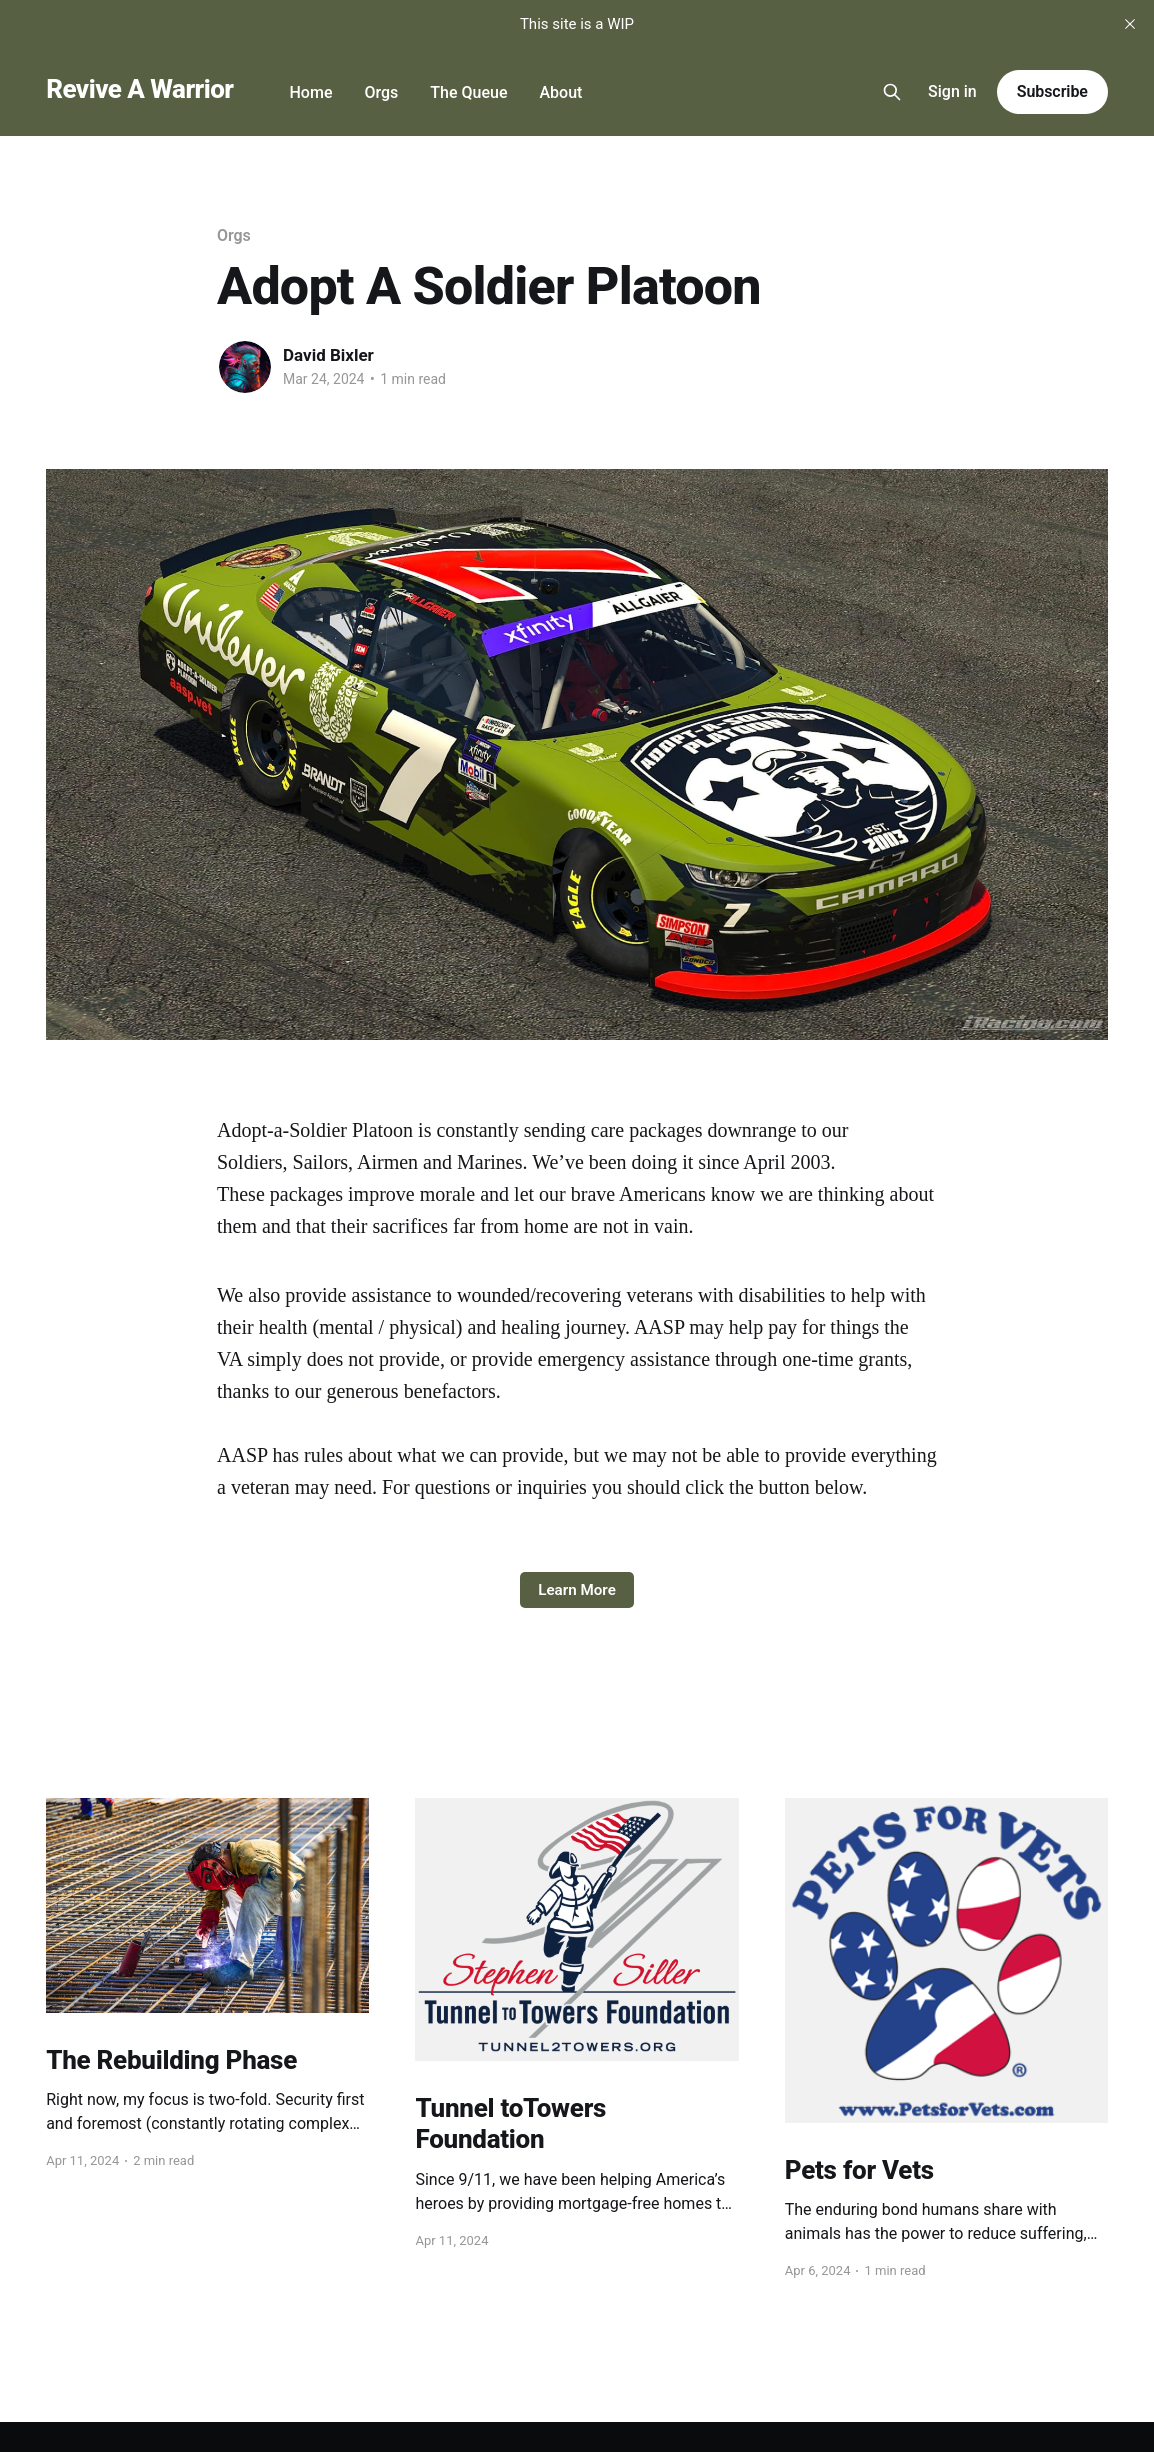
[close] (1130, 24)
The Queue (468, 92)
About (560, 92)
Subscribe (1052, 91)
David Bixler (328, 355)
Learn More (577, 1590)
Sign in (952, 91)
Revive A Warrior (139, 89)
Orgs (381, 92)
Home (311, 92)
